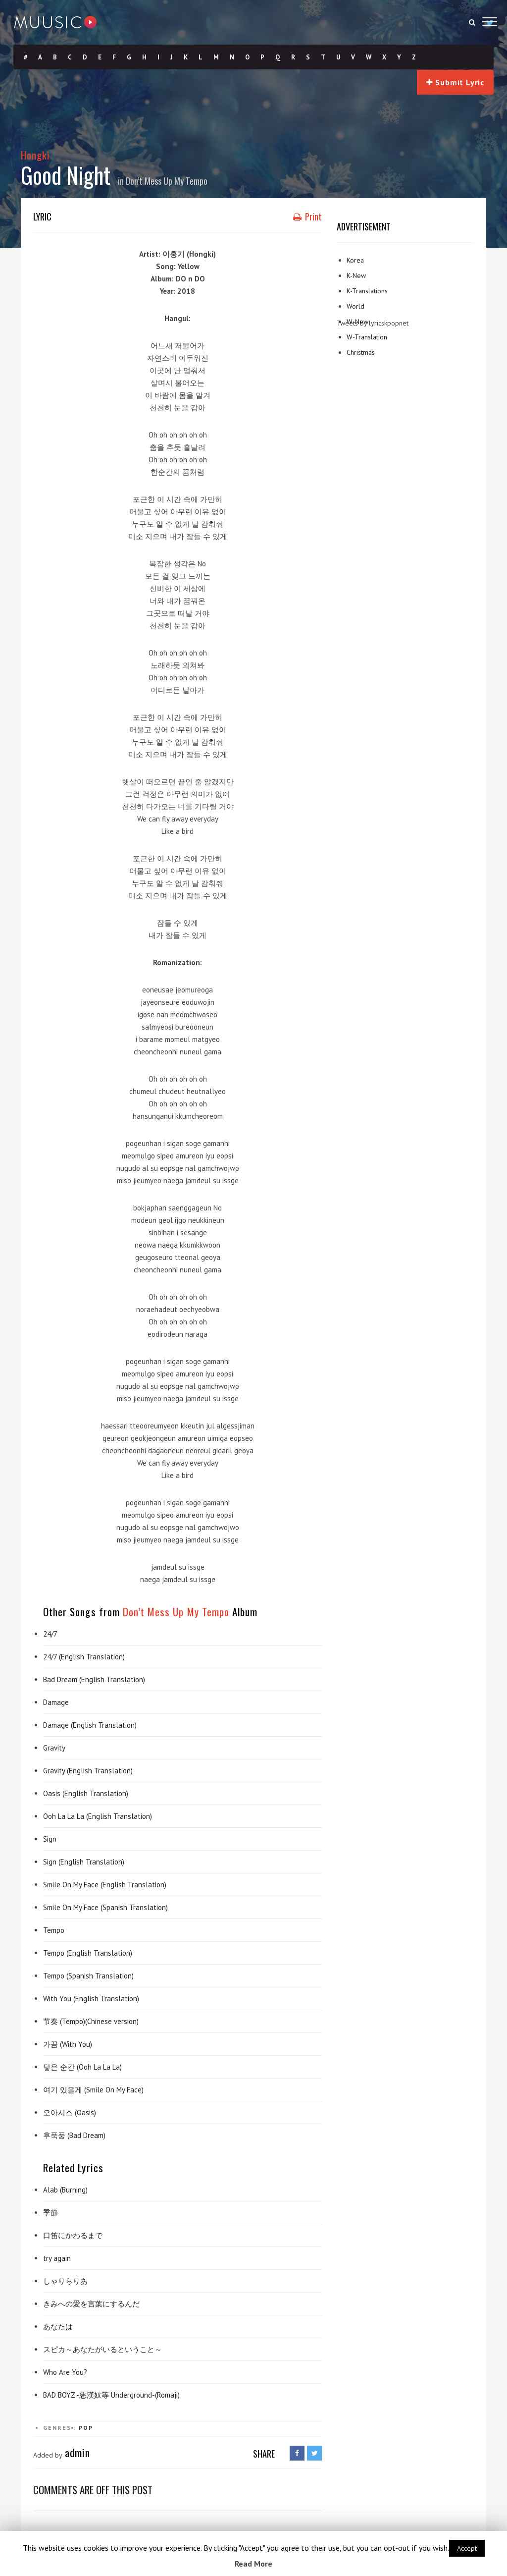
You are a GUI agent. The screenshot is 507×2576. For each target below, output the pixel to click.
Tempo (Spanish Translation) (88, 1975)
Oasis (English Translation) (85, 1793)
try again (57, 2258)
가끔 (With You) (67, 2044)
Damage (56, 1702)
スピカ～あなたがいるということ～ (102, 2349)
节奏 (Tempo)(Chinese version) (91, 2021)
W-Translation (367, 336)
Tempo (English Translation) (87, 1953)
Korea (355, 260)
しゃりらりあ (65, 2281)
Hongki (35, 155)
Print (307, 216)
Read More (253, 2564)
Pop (86, 2427)
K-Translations (367, 290)
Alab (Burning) (65, 2189)
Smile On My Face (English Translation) (104, 1884)
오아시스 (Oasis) (69, 2112)
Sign (49, 1839)
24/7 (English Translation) (84, 1656)
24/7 (50, 1634)
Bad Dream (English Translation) (94, 1679)
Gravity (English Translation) (88, 1770)
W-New (357, 321)
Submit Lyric (455, 82)
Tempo (53, 1930)
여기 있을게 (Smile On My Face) (93, 2089)
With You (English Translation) (91, 1998)
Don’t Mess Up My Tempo (166, 180)
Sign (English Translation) (83, 1861)
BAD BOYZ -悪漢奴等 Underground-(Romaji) (111, 2395)
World (355, 306)
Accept (467, 2548)
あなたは (58, 2326)
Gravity (54, 1748)
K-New (356, 275)
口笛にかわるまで (72, 2235)
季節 (50, 2212)
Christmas (361, 352)
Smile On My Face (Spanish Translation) (105, 1907)
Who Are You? (65, 2372)
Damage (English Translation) (90, 1725)
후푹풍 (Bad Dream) (74, 2135)
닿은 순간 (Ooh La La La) (82, 2067)
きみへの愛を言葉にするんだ (91, 2303)
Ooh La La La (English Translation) (97, 1816)
